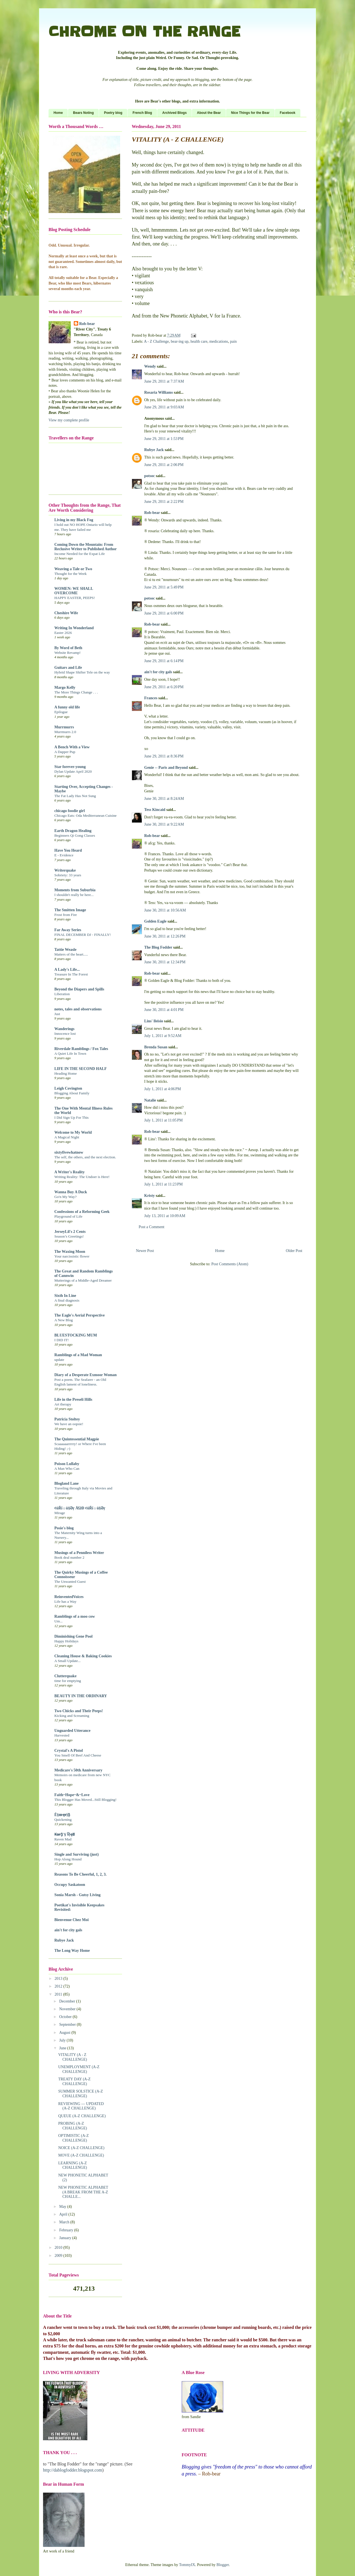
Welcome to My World (73, 1132)
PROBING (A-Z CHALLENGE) (72, 2125)
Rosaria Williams (158, 392)
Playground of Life (68, 1216)
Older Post (294, 1251)
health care (199, 341)
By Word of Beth (68, 648)
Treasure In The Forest (71, 974)
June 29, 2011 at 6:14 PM (164, 661)
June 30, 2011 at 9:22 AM (164, 824)
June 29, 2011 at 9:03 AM (164, 407)
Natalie (150, 1100)
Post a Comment (151, 1227)
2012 (59, 1986)
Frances (150, 698)
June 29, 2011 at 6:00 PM (164, 613)
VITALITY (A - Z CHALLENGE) (72, 2057)
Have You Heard (68, 850)
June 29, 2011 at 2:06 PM (164, 465)
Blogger (223, 2565)
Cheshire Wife (66, 613)
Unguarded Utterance (72, 1731)
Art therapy (62, 1404)
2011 (59, 1994)
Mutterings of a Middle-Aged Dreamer (83, 1280)
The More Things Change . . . (76, 692)
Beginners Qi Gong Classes (74, 835)
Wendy (150, 366)
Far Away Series (67, 930)
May (63, 2206)
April (63, 2214)
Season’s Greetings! (69, 1236)
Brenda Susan (155, 1047)
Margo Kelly (64, 687)
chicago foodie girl (69, 811)
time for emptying (67, 1681)
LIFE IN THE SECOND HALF (80, 1069)
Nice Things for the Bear (250, 113)
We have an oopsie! (68, 1424)
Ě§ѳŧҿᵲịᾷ (62, 1815)
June (63, 2048)
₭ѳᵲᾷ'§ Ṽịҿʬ (64, 1834)
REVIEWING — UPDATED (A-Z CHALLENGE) (81, 2106)
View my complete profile (69, 420)
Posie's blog (64, 1528)
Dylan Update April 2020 (73, 771)
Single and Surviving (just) (76, 1854)
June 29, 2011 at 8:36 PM (164, 756)
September (68, 2024)
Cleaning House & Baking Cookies (83, 1656)
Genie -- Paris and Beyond (166, 767)
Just (57, 1014)
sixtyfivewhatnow (68, 1152)
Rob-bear (152, 513)
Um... (58, 1621)
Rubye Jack (154, 450)
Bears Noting (83, 113)
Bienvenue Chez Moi (71, 1920)
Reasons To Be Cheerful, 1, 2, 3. (80, 1874)
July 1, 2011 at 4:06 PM (162, 1089)
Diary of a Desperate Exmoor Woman (85, 1375)
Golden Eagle (155, 921)
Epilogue (61, 712)
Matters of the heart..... (71, 954)
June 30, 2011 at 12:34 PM (165, 962)
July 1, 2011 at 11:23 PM (163, 1184)
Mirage (59, 1513)
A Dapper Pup (64, 752)
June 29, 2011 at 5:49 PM (164, 587)
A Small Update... (67, 1661)
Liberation (62, 994)
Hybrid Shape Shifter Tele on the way (82, 672)
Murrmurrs (64, 727)
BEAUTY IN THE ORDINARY (80, 1696)
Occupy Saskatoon (69, 1885)
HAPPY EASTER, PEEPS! (74, 598)
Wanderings (64, 1029)
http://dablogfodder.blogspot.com (72, 2470)
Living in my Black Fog (73, 520)
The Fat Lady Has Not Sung (75, 796)
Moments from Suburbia (74, 890)
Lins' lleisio (153, 1021)
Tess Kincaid (154, 810)
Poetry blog (113, 113)
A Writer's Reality (69, 1172)
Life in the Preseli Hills (73, 1399)
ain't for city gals (158, 672)
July (63, 2040)
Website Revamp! (67, 653)
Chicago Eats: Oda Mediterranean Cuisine (85, 815)
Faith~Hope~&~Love (72, 1795)
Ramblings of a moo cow (74, 1616)
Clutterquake (65, 1676)
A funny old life (67, 707)
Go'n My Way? (65, 1197)
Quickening (63, 1819)
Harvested (61, 1735)
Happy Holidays (66, 1641)
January (65, 2238)
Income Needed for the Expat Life (79, 554)
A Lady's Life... (67, 969)
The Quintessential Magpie (76, 1439)
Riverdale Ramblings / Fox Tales (81, 1049)
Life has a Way (65, 1601)
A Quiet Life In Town (70, 1053)
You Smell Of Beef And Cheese (77, 1755)
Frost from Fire (65, 915)
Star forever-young (70, 767)
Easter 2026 (63, 633)
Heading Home (65, 1073)
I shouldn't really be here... (74, 895)
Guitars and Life (68, 667)
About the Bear (209, 113)
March (64, 2222)
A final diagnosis (66, 1300)
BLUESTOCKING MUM (75, 1335)
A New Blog (63, 1320)
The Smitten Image (70, 910)
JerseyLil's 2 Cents (70, 1232)
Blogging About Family (71, 1093)
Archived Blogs (174, 113)
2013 (59, 1978)
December (67, 2001)
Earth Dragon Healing (73, 831)
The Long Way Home (72, 1950)
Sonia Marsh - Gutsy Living (77, 1895)
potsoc (149, 476)
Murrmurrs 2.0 (65, 732)
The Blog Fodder (158, 947)
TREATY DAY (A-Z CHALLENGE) (74, 2081)
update (59, 1360)
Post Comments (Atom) (229, 1264)
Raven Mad (63, 1839)
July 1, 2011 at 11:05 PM (163, 1120)
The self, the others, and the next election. (85, 1157)
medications (218, 341)
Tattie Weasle (65, 950)
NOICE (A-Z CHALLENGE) (81, 2148)
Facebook (287, 113)
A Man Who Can (66, 1468)
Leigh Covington (68, 1088)
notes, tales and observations (78, 1009)
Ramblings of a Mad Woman (78, 1355)
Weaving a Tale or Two (73, 569)
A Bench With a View (72, 747)
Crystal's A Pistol (68, 1750)
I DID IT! (61, 1340)
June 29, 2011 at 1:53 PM (164, 439)
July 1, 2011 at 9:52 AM (162, 1036)
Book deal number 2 (69, 1557)
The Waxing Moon (69, 1251)
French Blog (142, 113)
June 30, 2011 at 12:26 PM (165, 936)
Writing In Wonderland (74, 628)
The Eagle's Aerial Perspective (79, 1315)
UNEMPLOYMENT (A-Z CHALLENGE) (79, 2069)
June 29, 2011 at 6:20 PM (164, 687)
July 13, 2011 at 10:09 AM (164, 1216)
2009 (59, 2256)
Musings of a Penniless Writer (79, 1553)
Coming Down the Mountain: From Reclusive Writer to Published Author (85, 546)
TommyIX (187, 2565)
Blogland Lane (66, 1483)
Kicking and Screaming (71, 1716)
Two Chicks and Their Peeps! (78, 1711)
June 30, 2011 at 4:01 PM (164, 1010)
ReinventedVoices (68, 1597)
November (68, 2009)
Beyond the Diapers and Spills (79, 989)
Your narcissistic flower (71, 1256)
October (66, 2017)
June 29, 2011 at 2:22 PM (164, 502)
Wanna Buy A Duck (70, 1192)
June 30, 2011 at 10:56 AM (165, 910)
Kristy (149, 1196)
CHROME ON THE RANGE (144, 31)
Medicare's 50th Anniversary (78, 1770)
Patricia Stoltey (67, 1419)
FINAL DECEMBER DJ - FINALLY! (82, 935)
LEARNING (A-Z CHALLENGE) (72, 2165)
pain (233, 341)
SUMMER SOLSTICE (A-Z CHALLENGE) (80, 2093)
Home (58, 113)
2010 (59, 2247)
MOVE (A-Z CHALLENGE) (81, 2155)
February (66, 2230)
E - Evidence (63, 855)
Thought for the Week (70, 574)
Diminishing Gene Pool (73, 1636)
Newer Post (145, 1251)
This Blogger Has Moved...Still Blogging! (85, 1799)
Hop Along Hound (68, 1859)
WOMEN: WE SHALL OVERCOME (73, 591)
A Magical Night (66, 1137)
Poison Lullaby (66, 1464)
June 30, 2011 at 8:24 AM (164, 799)
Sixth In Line (65, 1296)
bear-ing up (180, 341)
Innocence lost (65, 1033)
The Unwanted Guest (70, 1581)
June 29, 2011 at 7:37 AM (164, 381)
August (65, 2032)
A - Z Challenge (156, 341)
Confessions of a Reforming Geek (82, 1212)
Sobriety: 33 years (67, 875)
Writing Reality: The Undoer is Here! (82, 1177)
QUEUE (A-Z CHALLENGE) (82, 2116)
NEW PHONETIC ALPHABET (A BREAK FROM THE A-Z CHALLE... (83, 2192)
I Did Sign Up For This (71, 1117)
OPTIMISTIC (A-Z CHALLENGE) (73, 2138)
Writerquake (65, 870)
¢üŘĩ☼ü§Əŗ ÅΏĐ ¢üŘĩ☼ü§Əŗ (79, 1508)
